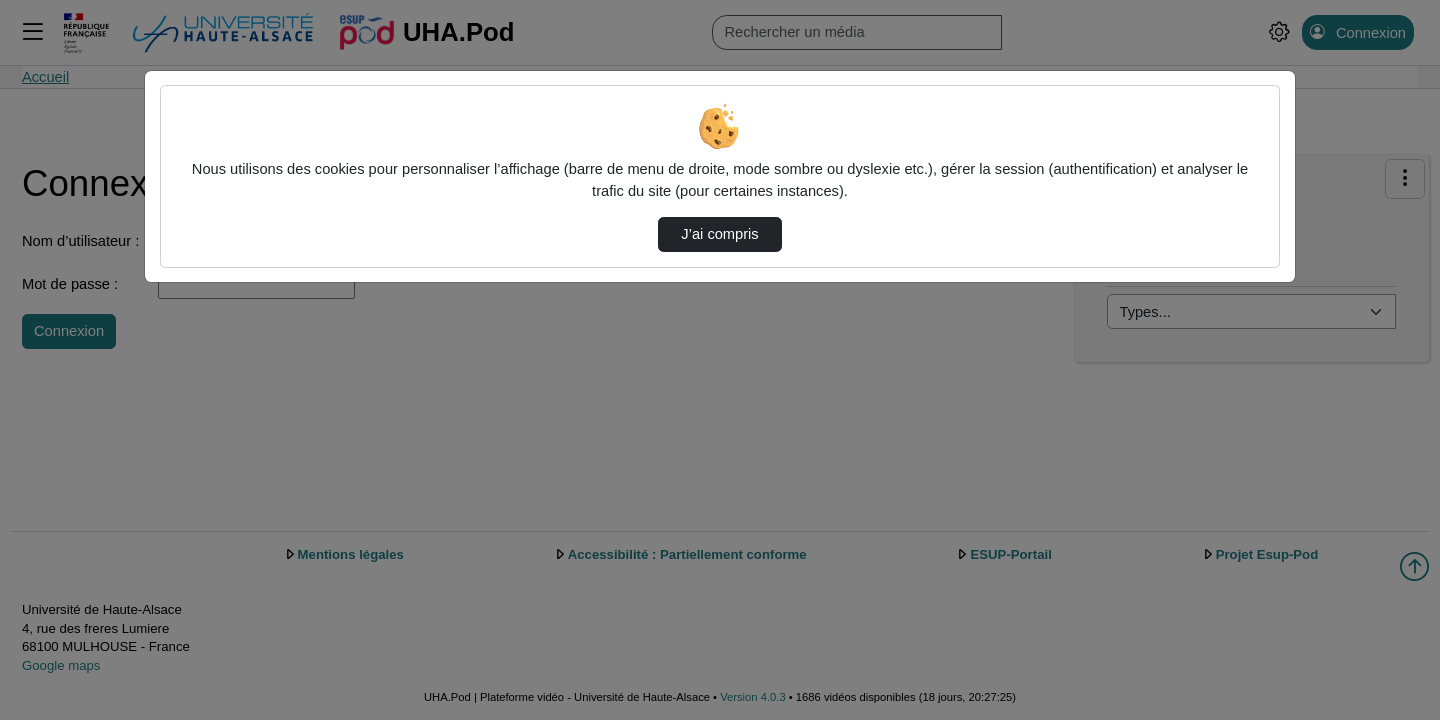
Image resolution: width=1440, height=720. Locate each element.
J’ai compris (719, 234)
